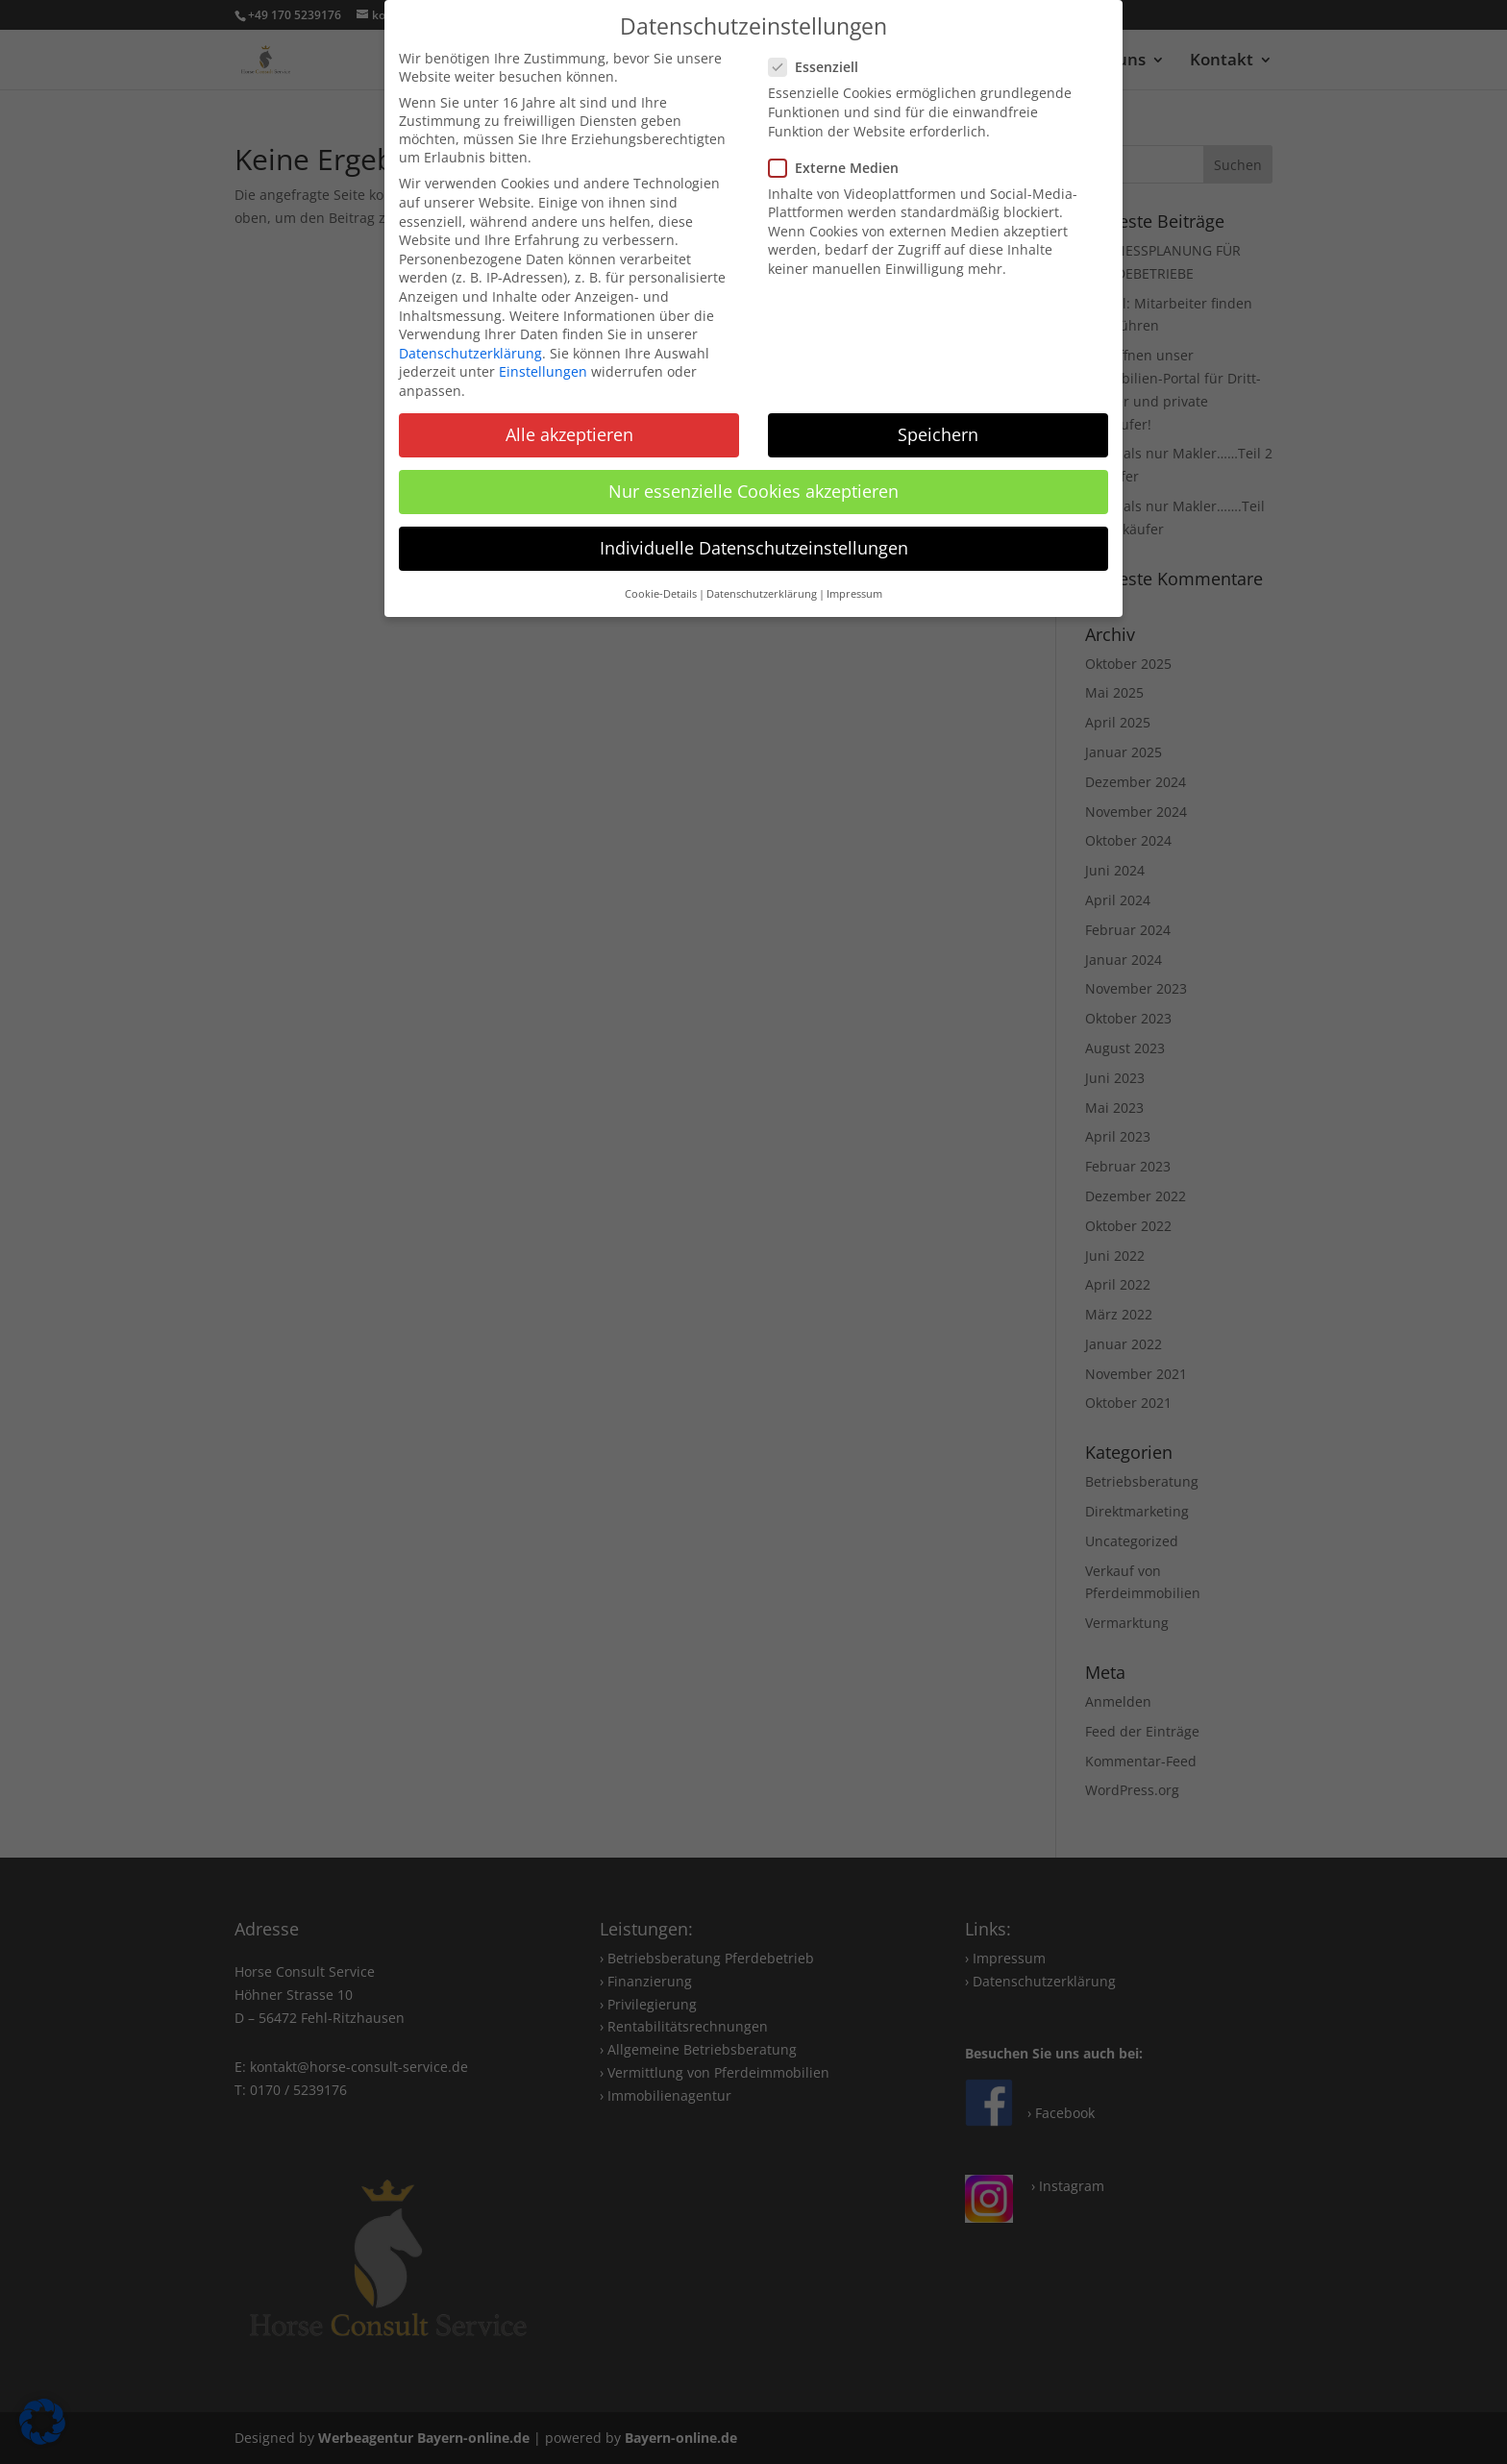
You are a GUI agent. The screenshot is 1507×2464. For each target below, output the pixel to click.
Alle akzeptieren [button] (569, 434)
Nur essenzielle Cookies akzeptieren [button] (753, 491)
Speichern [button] (938, 434)
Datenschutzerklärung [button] (761, 594)
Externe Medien (841, 168)
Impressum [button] (854, 594)
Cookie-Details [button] (661, 594)
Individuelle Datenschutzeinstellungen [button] (754, 547)
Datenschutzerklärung (470, 353)
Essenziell (821, 67)
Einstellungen (543, 371)
